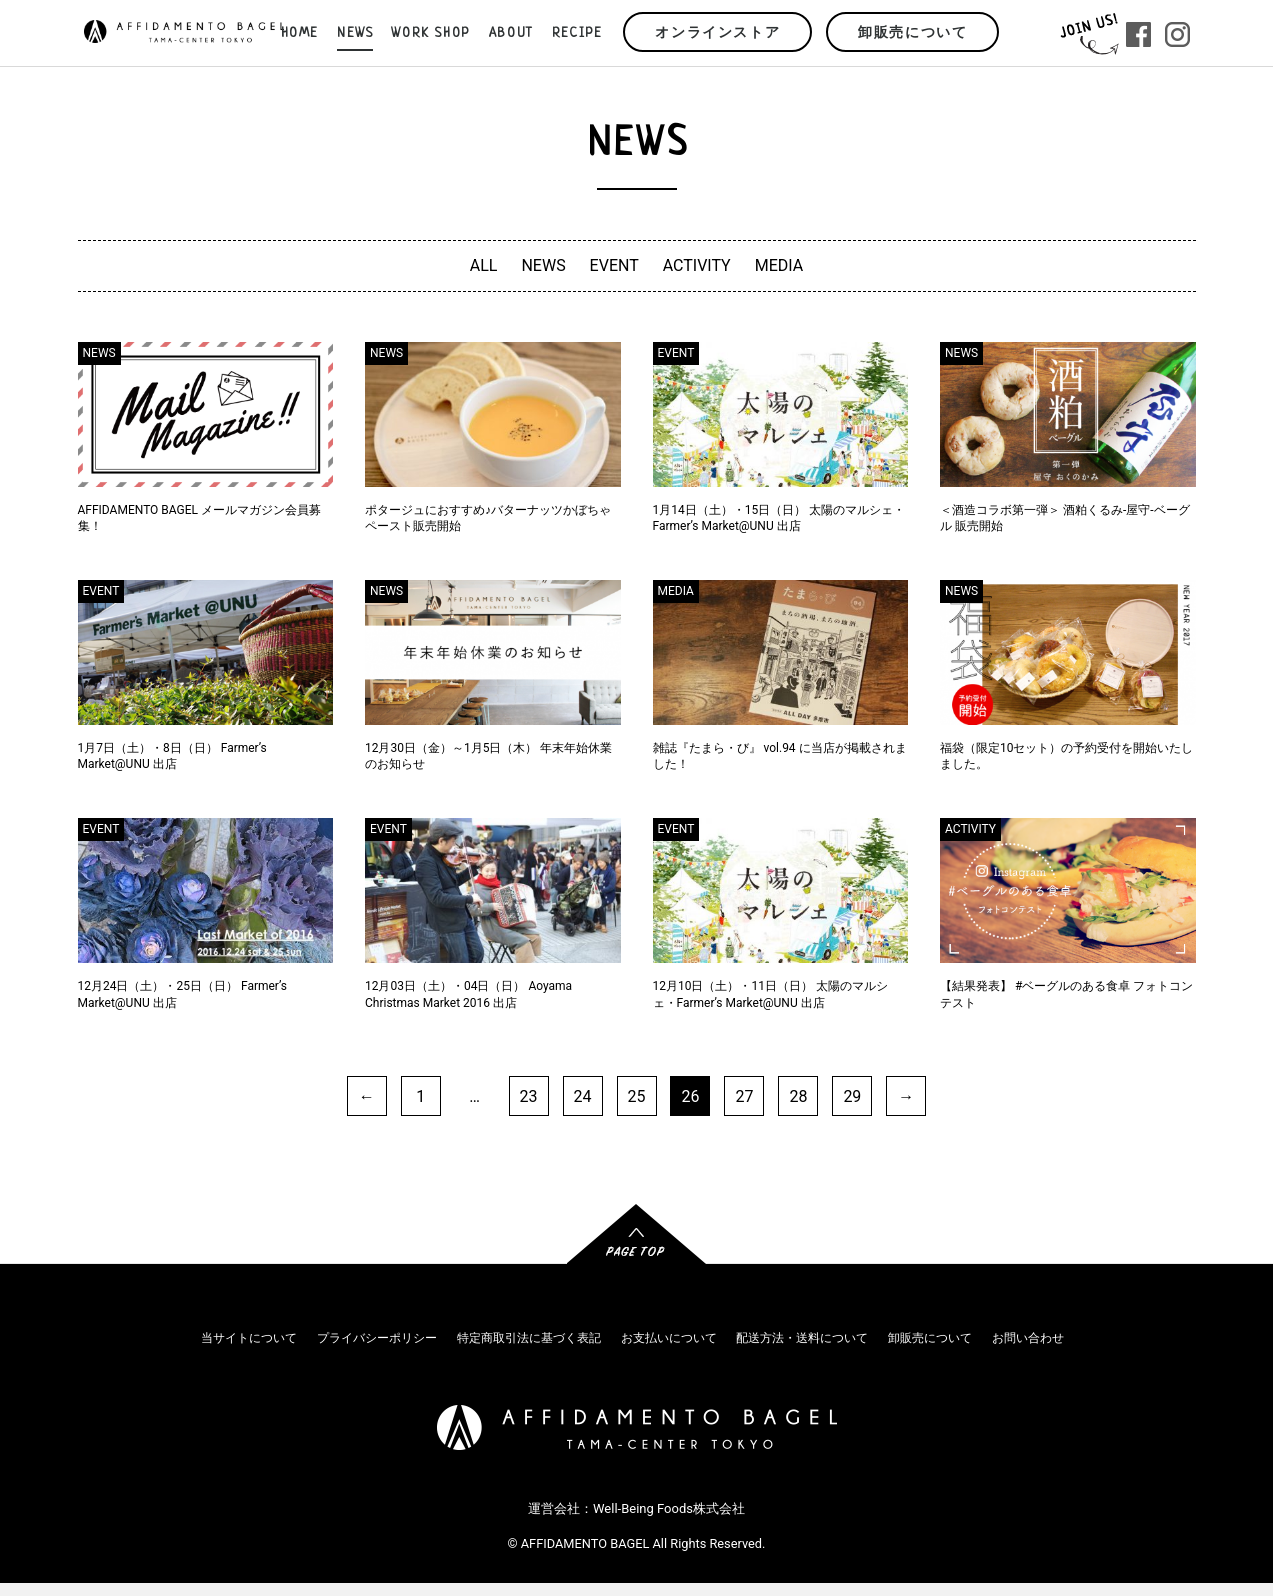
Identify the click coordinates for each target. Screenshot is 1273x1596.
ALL (484, 265)
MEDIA (779, 265)
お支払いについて (669, 1338)
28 (798, 1096)
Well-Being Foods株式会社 (669, 1509)
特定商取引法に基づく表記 (529, 1338)
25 (637, 1096)
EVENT (614, 265)
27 (744, 1096)
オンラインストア (717, 33)
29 (852, 1096)
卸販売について (912, 33)
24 (583, 1096)
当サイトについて (249, 1338)
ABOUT (511, 33)
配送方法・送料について (802, 1338)
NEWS (543, 265)
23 (529, 1096)
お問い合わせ (1028, 1338)
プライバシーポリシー (377, 1338)
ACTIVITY (697, 265)
